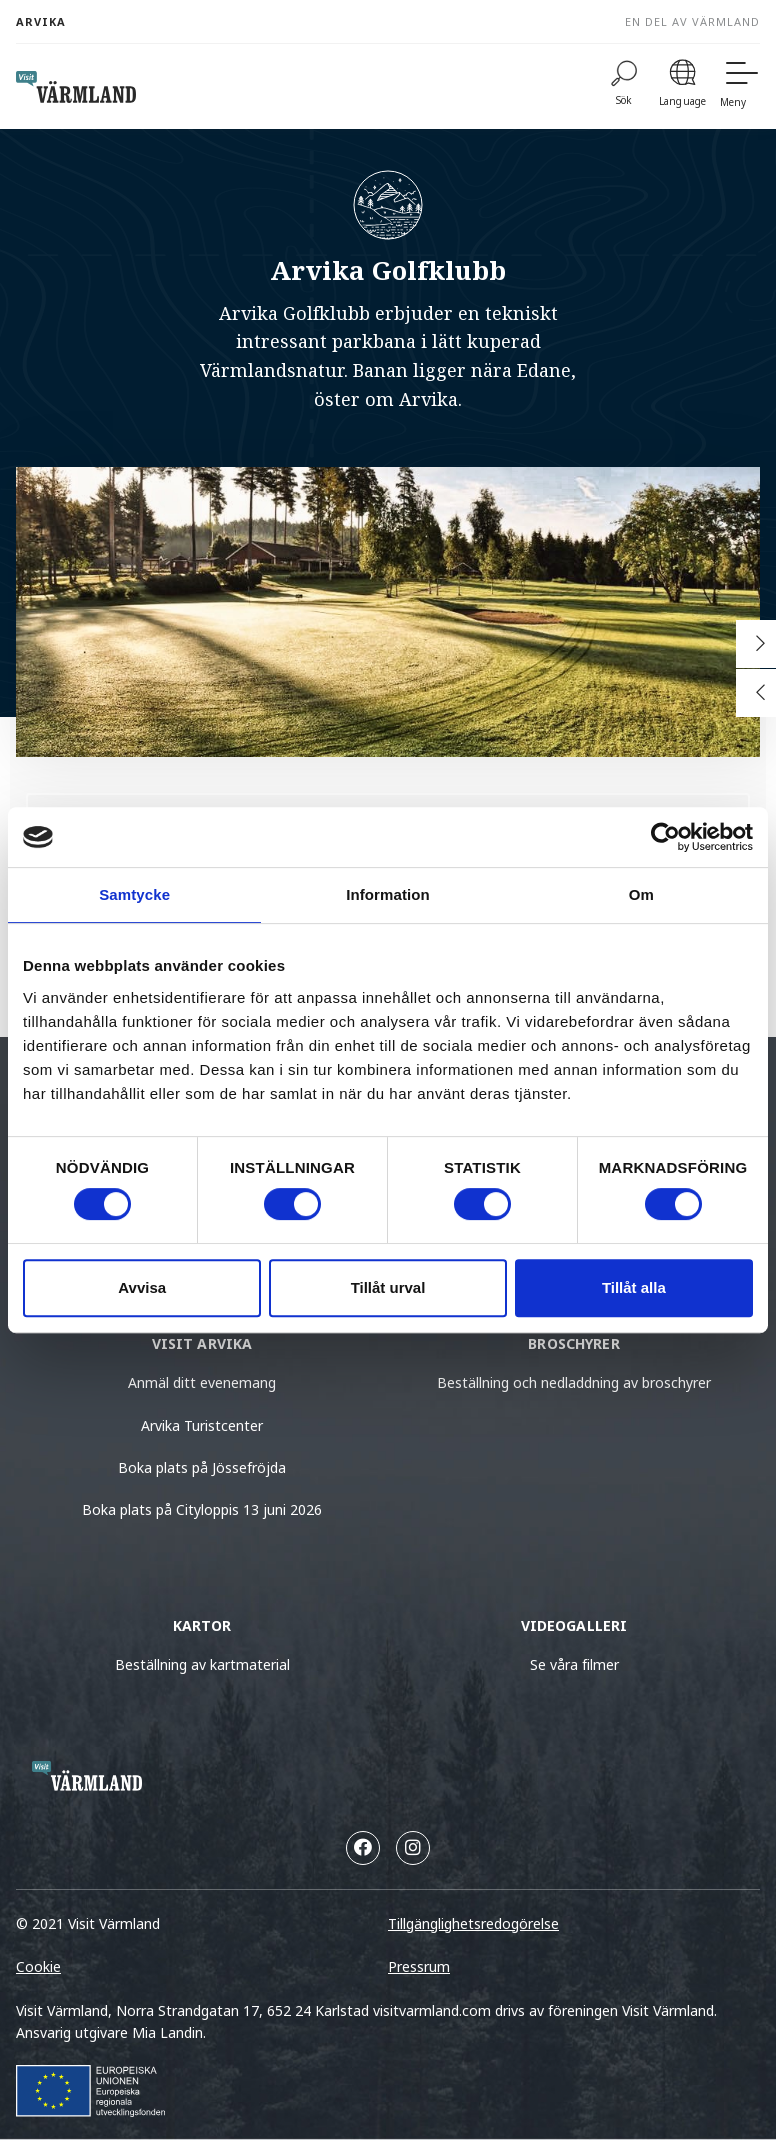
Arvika (41, 21)
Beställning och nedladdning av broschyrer (574, 1382)
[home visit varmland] (76, 87)
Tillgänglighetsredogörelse (473, 1923)
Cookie (38, 1966)
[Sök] (624, 86)
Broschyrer (573, 1343)
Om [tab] (641, 894)
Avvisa (142, 1287)
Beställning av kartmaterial (202, 1664)
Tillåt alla (634, 1287)
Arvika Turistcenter (202, 1425)
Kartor (202, 1625)
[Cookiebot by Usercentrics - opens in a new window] (665, 837)
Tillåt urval (388, 1287)
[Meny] (740, 86)
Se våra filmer (574, 1664)
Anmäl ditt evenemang (202, 1382)
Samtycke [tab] (134, 894)
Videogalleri (574, 1625)
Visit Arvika (202, 1343)
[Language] (682, 86)
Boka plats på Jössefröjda (202, 1467)
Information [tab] (388, 894)
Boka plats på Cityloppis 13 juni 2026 (202, 1509)
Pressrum (419, 1966)
